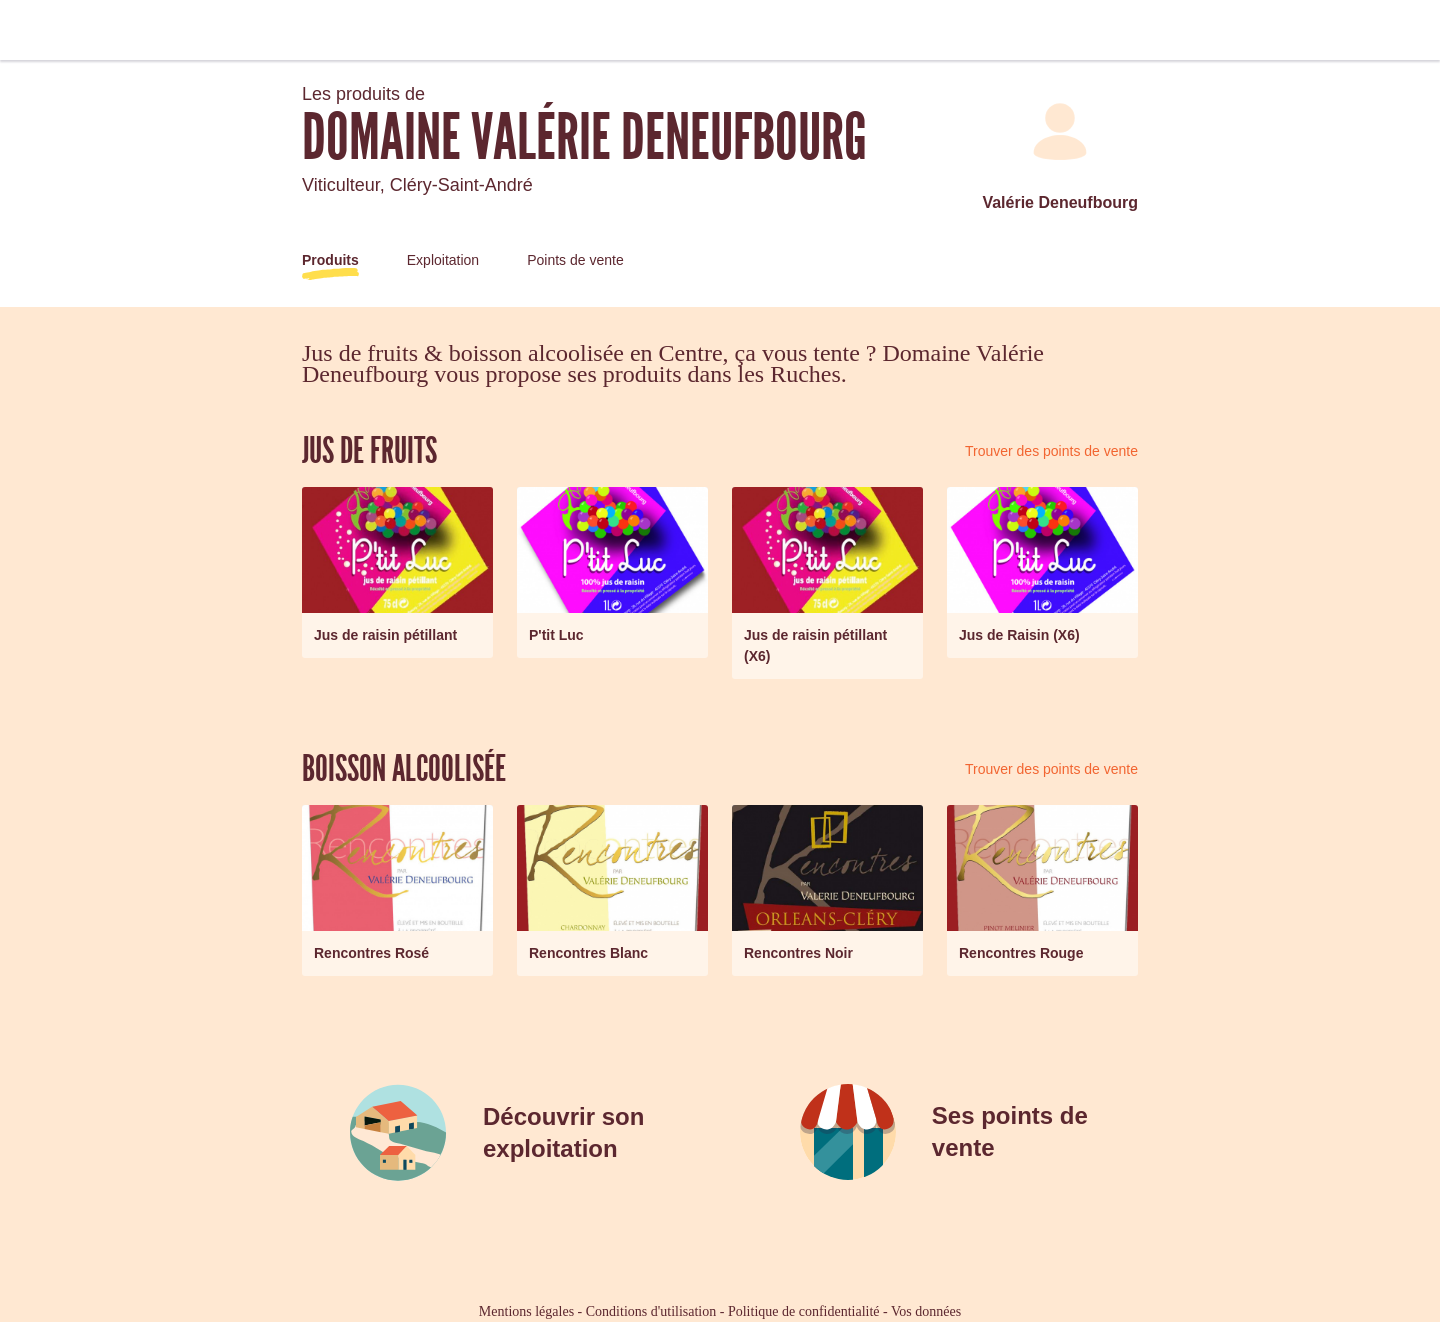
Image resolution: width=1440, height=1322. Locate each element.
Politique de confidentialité (804, 1311)
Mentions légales (526, 1311)
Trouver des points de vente (1051, 451)
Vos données (926, 1311)
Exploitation (443, 260)
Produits (330, 260)
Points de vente (575, 260)
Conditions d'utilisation (651, 1311)
